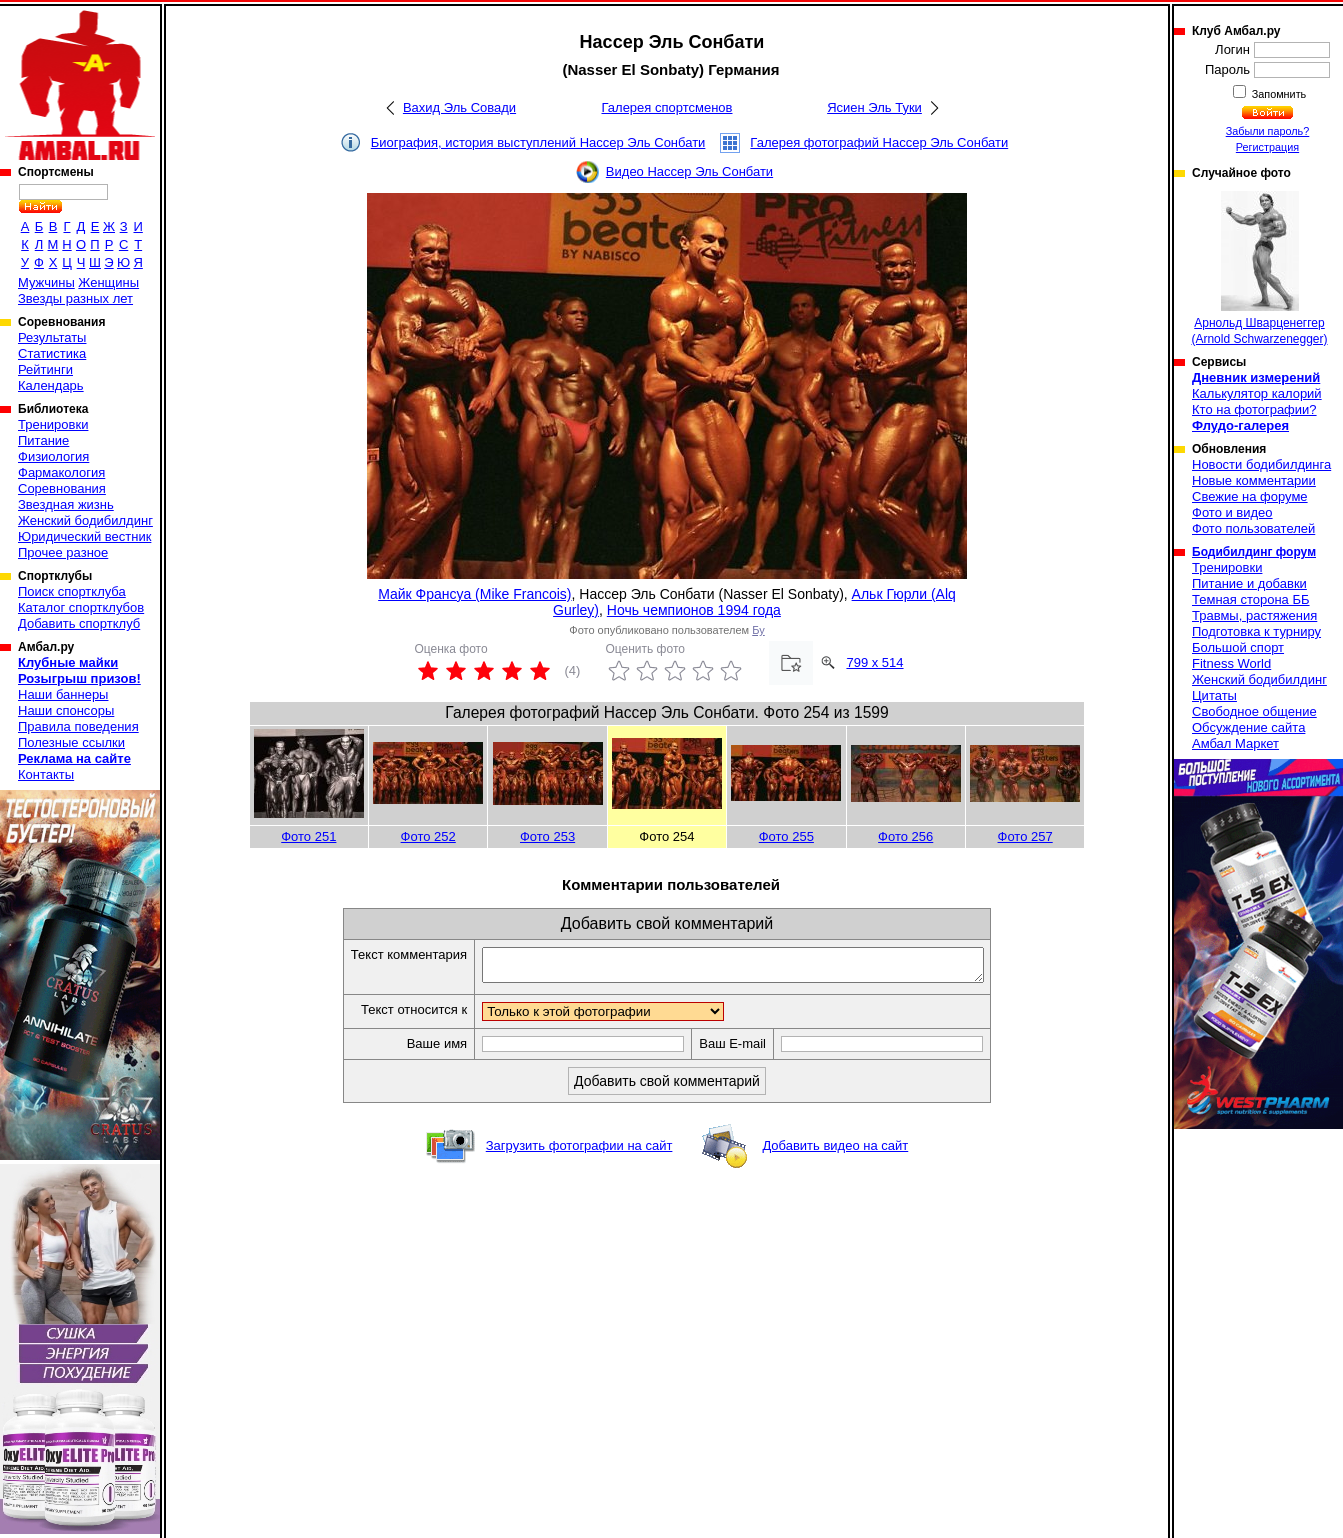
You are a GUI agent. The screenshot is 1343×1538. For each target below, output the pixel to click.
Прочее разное (63, 552)
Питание (43, 440)
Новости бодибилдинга (1261, 464)
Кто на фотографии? (1254, 409)
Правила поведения (78, 726)
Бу (758, 630)
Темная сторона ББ (1251, 599)
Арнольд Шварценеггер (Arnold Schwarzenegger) (1259, 268)
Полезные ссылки (71, 742)
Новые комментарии (1254, 480)
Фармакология (61, 472)
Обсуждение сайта (1248, 727)
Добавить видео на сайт (835, 1151)
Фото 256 (905, 836)
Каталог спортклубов (81, 607)
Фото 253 (547, 836)
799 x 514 (874, 662)
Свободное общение (1254, 711)
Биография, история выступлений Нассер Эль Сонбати (538, 142)
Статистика (52, 353)
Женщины (108, 282)
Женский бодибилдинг (85, 520)
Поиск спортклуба (72, 591)
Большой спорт (1238, 647)
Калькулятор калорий (1257, 393)
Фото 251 (308, 836)
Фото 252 (428, 836)
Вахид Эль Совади (459, 107)
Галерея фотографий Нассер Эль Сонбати (879, 142)
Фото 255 (786, 836)
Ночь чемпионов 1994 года (694, 610)
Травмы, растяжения (1254, 615)
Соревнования (62, 488)
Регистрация (1267, 147)
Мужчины (46, 282)
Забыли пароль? (1268, 131)
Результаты (52, 337)
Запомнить (1278, 94)
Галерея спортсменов (667, 107)
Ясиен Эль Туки (874, 107)
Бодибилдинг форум (1254, 552)
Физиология (53, 456)
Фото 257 (1025, 836)
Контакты (46, 774)
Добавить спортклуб (79, 623)
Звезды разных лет (75, 298)
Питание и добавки (1249, 583)
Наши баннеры (63, 694)
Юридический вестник (84, 536)
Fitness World (1231, 663)
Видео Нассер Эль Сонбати (689, 171)
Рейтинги (45, 369)
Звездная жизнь (66, 504)
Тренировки (53, 424)
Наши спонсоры (66, 710)
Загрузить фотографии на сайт (579, 1151)
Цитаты (1214, 695)
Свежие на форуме (1250, 496)
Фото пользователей (1253, 528)
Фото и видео (1232, 512)
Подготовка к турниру (1256, 631)
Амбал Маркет (1235, 743)
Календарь (51, 385)
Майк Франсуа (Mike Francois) (474, 594)
